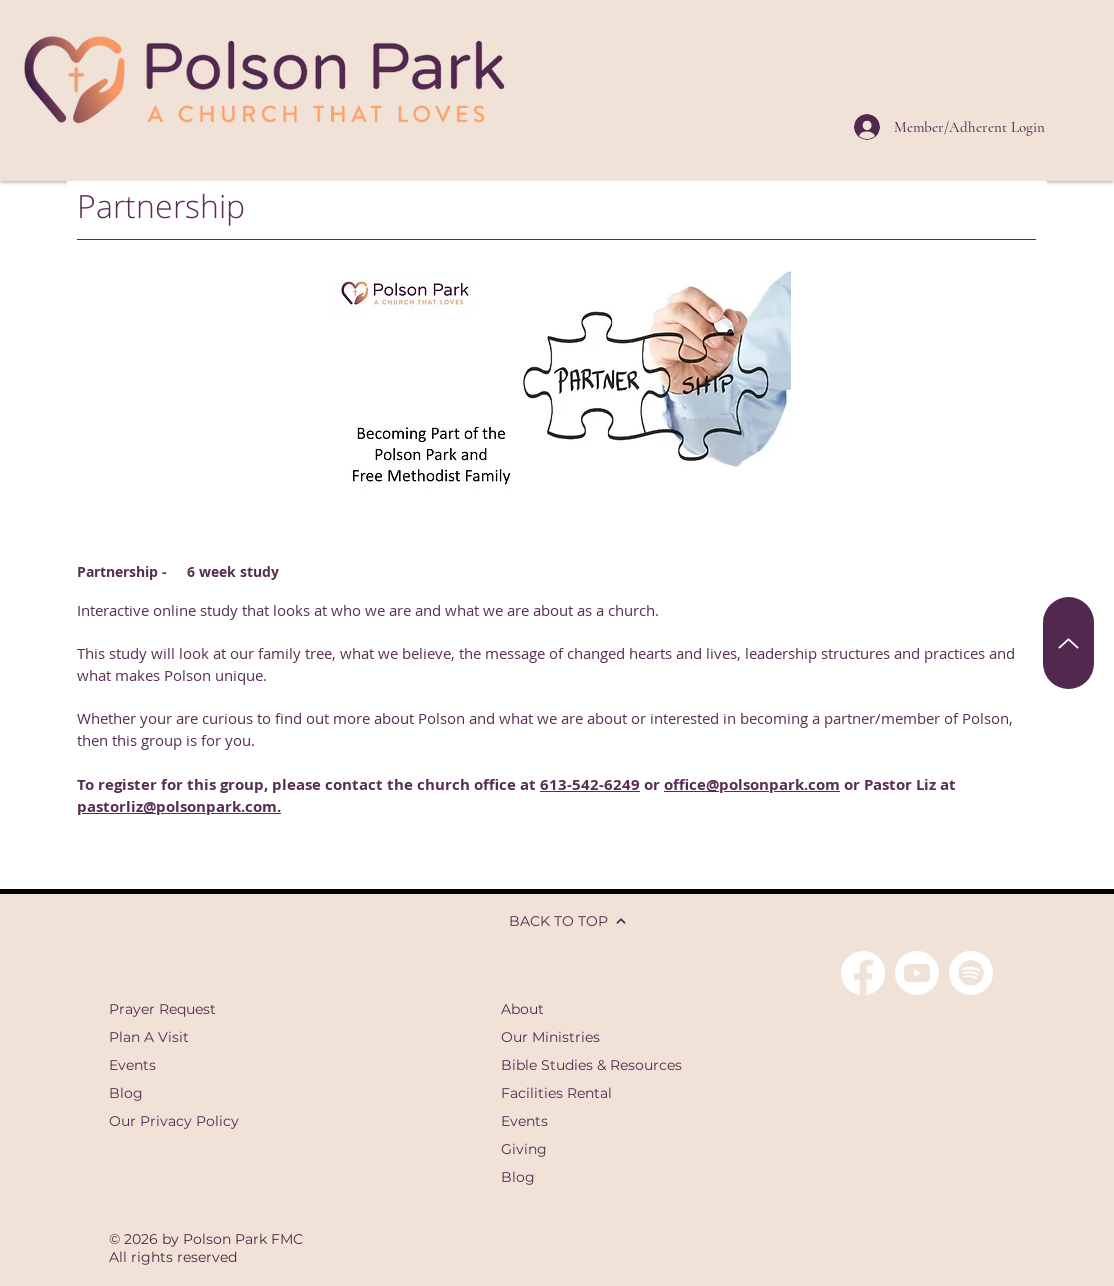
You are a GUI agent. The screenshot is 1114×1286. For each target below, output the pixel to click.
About (522, 1009)
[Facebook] (863, 973)
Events (132, 1065)
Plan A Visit (149, 1037)
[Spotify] (971, 973)
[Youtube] (917, 973)
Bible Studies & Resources (591, 1065)
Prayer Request (162, 1009)
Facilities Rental (556, 1093)
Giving (524, 1149)
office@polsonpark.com (752, 784)
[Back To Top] (1068, 643)
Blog (126, 1093)
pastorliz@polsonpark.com (177, 806)
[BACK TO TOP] (557, 921)
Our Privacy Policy (174, 1121)
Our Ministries (550, 1037)
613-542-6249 (590, 784)
